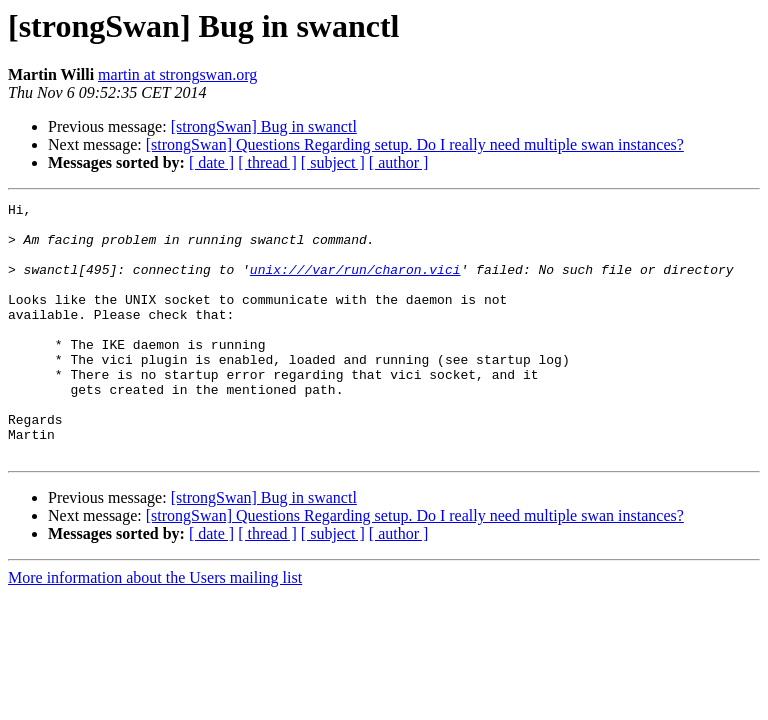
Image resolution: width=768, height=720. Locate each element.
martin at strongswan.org (177, 74)
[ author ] (399, 162)
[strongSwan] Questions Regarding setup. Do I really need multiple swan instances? (415, 144)
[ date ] (211, 162)
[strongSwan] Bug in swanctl (264, 126)
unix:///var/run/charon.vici (355, 284)
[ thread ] (267, 162)
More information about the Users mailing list (155, 628)
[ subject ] (333, 162)
